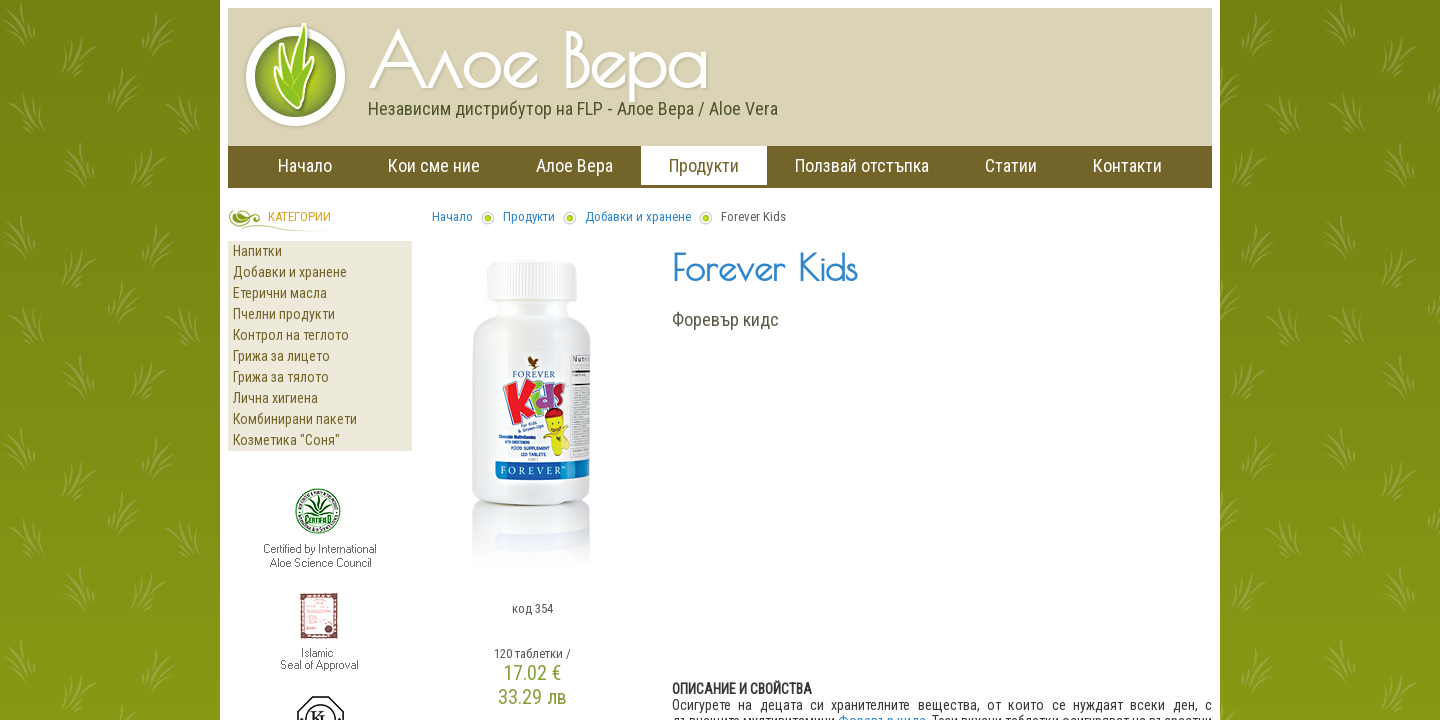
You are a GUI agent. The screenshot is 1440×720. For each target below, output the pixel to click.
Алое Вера (574, 165)
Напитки (257, 251)
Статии (1011, 165)
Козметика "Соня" (286, 440)
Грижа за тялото (281, 377)
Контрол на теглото (291, 335)
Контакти (1127, 165)
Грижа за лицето (281, 356)
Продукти (704, 165)
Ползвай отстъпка (862, 165)
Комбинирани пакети (295, 419)
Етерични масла (280, 293)
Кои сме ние (434, 165)
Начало (305, 165)
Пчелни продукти (284, 314)
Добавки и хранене (290, 272)
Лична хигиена (275, 398)
